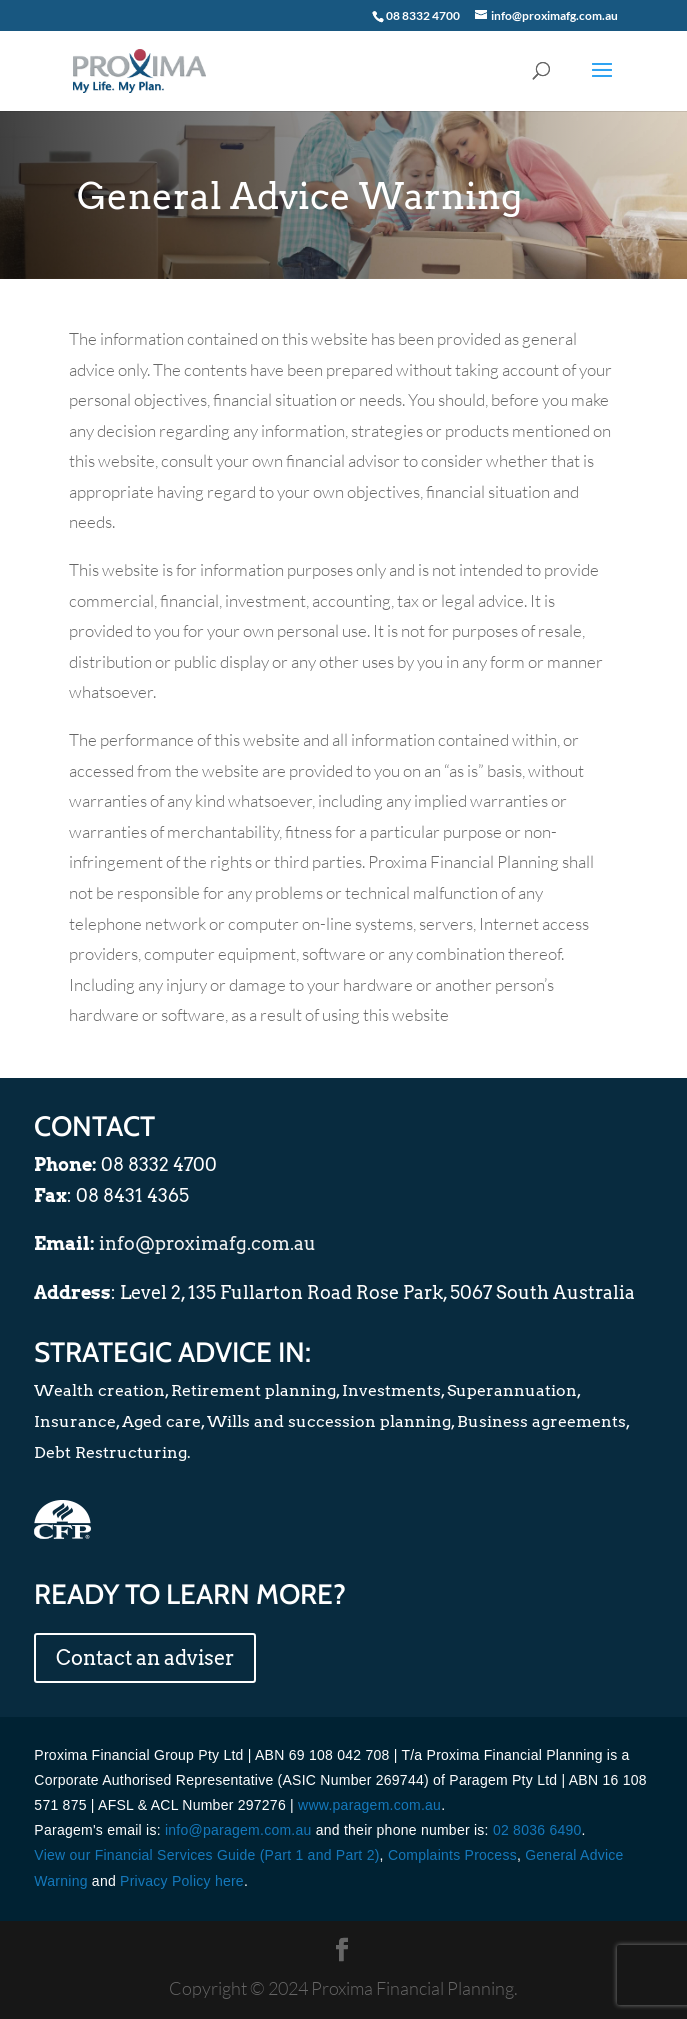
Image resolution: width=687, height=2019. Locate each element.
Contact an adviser (145, 1658)
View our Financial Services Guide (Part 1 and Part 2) (206, 1855)
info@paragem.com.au (238, 1830)
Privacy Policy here (182, 1881)
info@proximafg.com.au (207, 1243)
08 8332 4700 (423, 15)
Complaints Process (452, 1855)
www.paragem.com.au (369, 1805)
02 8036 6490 (537, 1830)
